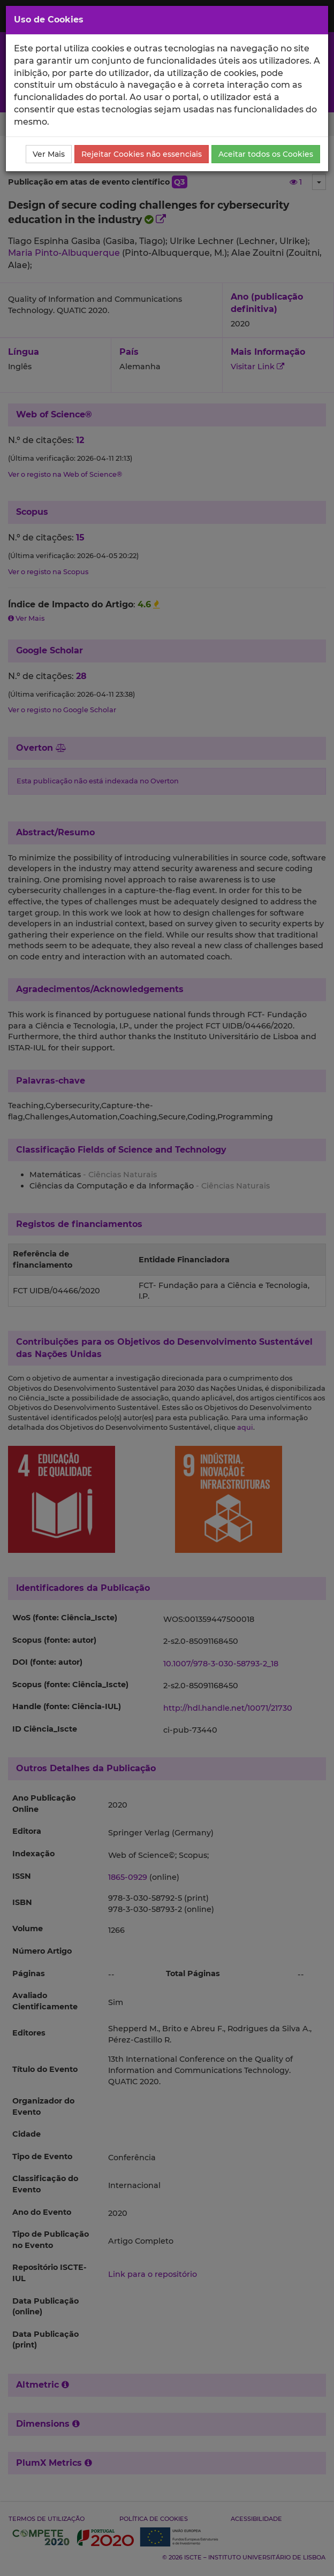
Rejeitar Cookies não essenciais (141, 154)
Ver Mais (49, 154)
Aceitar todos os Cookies (265, 154)
